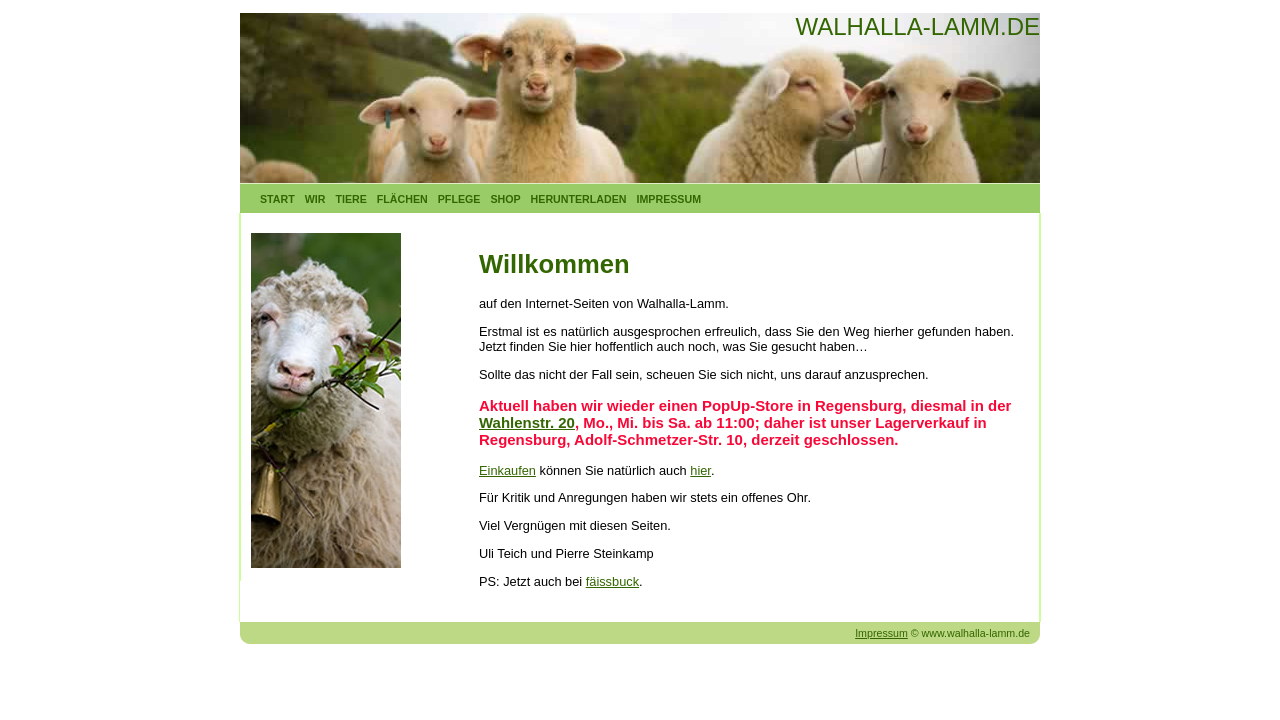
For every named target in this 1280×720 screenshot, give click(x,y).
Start (277, 199)
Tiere (350, 199)
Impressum (669, 199)
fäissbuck (612, 581)
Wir (315, 199)
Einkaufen (507, 470)
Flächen (402, 199)
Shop (505, 199)
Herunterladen (579, 199)
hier (700, 470)
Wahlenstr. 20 (527, 422)
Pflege (459, 199)
